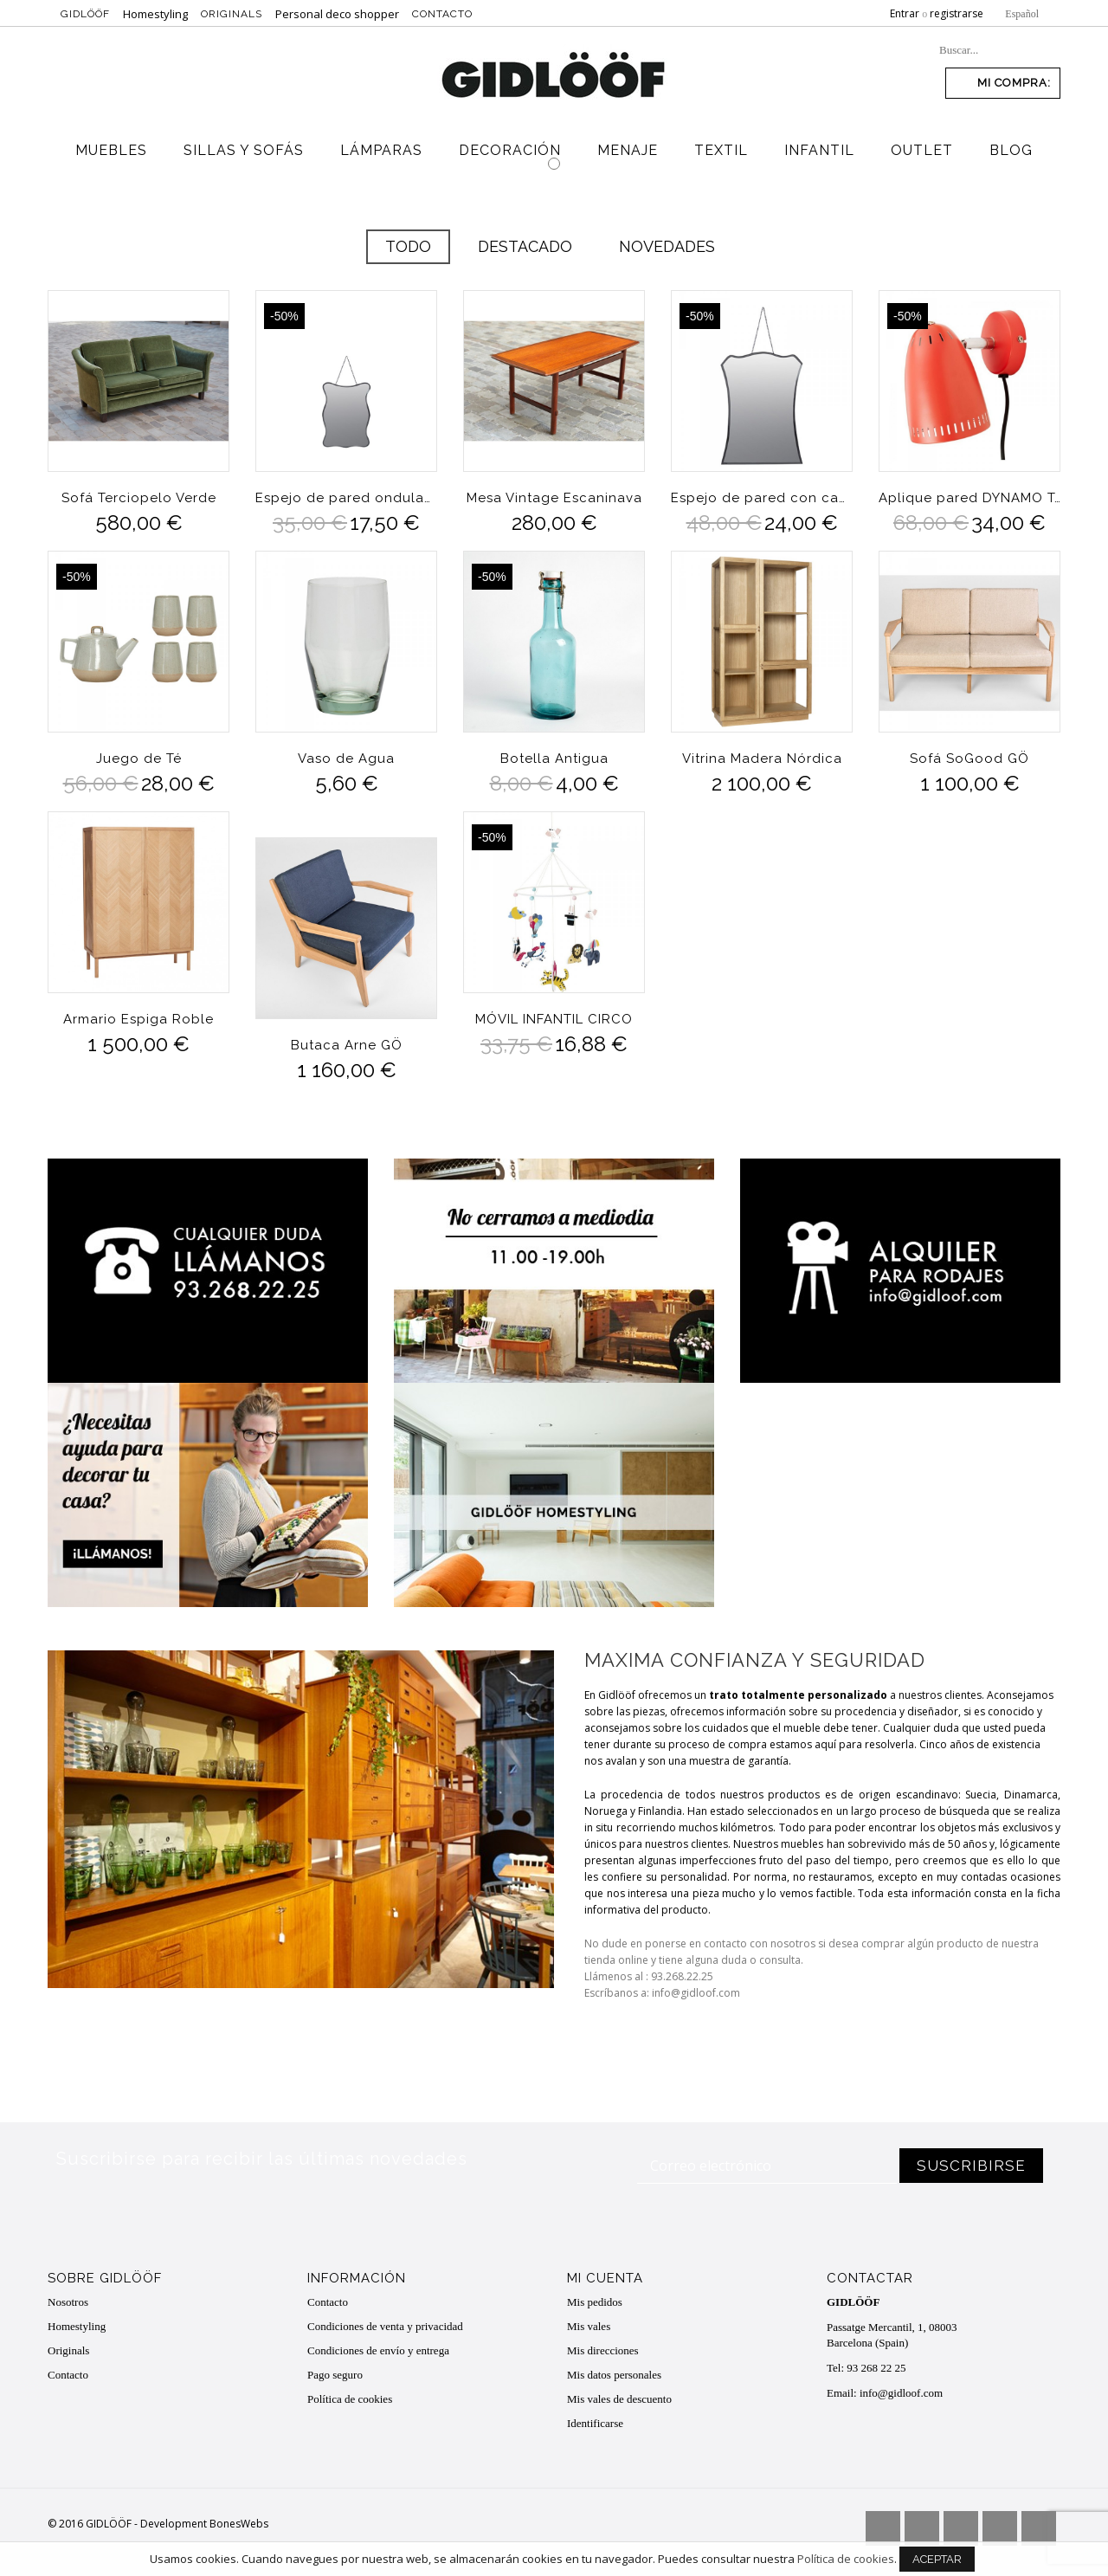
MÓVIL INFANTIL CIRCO (554, 1019)
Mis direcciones (603, 2350)
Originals (231, 14)
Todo (408, 246)
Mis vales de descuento (619, 2398)
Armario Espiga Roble (138, 1019)
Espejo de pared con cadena (762, 498)
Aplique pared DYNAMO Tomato (969, 498)
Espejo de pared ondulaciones (346, 498)
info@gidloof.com (901, 2392)
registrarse (956, 13)
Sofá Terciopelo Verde (138, 498)
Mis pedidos (594, 2301)
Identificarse (595, 2423)
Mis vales (588, 2326)
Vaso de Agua (346, 758)
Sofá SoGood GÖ (969, 758)
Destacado (525, 246)
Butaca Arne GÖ (347, 1045)
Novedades (667, 246)
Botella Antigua (554, 758)
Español (1022, 14)
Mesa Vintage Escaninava (554, 498)
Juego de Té (139, 758)
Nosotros (68, 2301)
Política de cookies (349, 2398)
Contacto (442, 14)
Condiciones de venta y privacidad (385, 2326)
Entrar (904, 13)
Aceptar (937, 2563)
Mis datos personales (614, 2374)
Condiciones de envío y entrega (378, 2350)
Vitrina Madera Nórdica (762, 758)
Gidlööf (85, 14)
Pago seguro (335, 2374)
